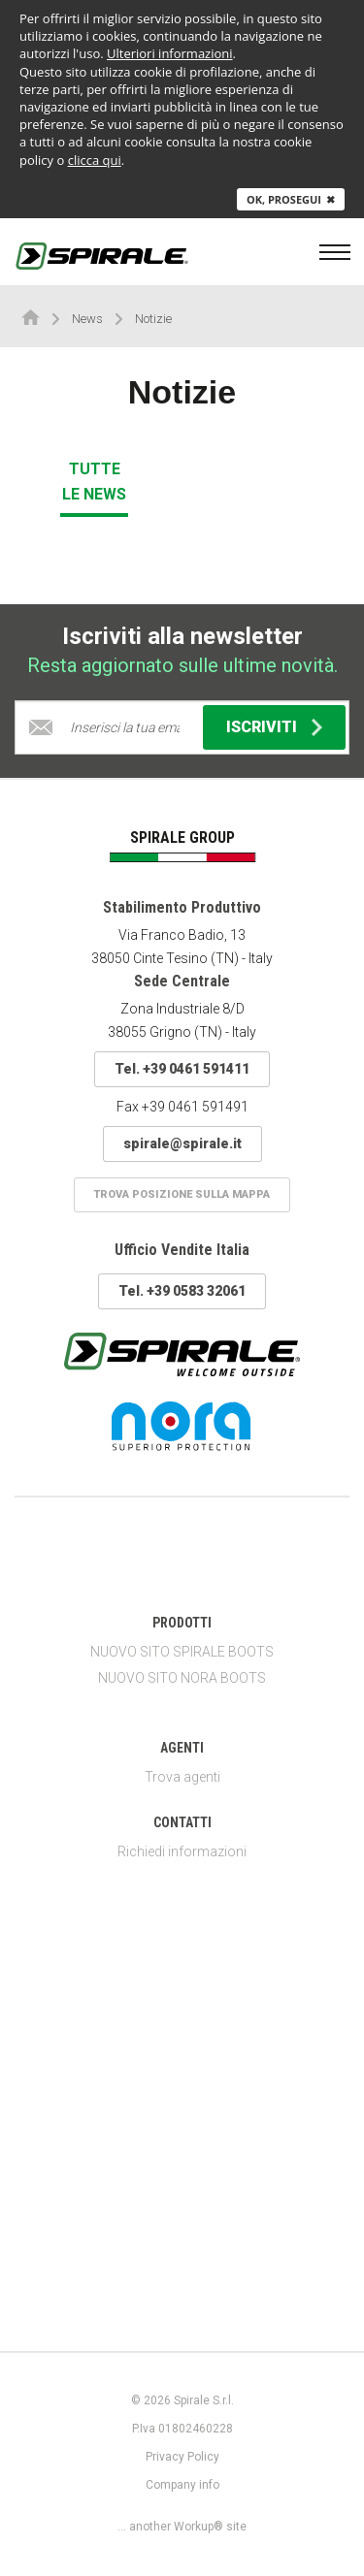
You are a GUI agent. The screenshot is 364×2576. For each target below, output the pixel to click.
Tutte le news (94, 481)
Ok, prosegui (291, 199)
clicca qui (94, 160)
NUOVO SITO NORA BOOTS (182, 1678)
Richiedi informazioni (182, 1851)
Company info (182, 2485)
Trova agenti (182, 1777)
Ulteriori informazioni (170, 53)
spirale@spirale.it (182, 1143)
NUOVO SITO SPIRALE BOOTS (182, 1651)
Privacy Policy (182, 2456)
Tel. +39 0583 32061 (182, 1291)
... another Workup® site (182, 2526)
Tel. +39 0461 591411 (182, 1069)
